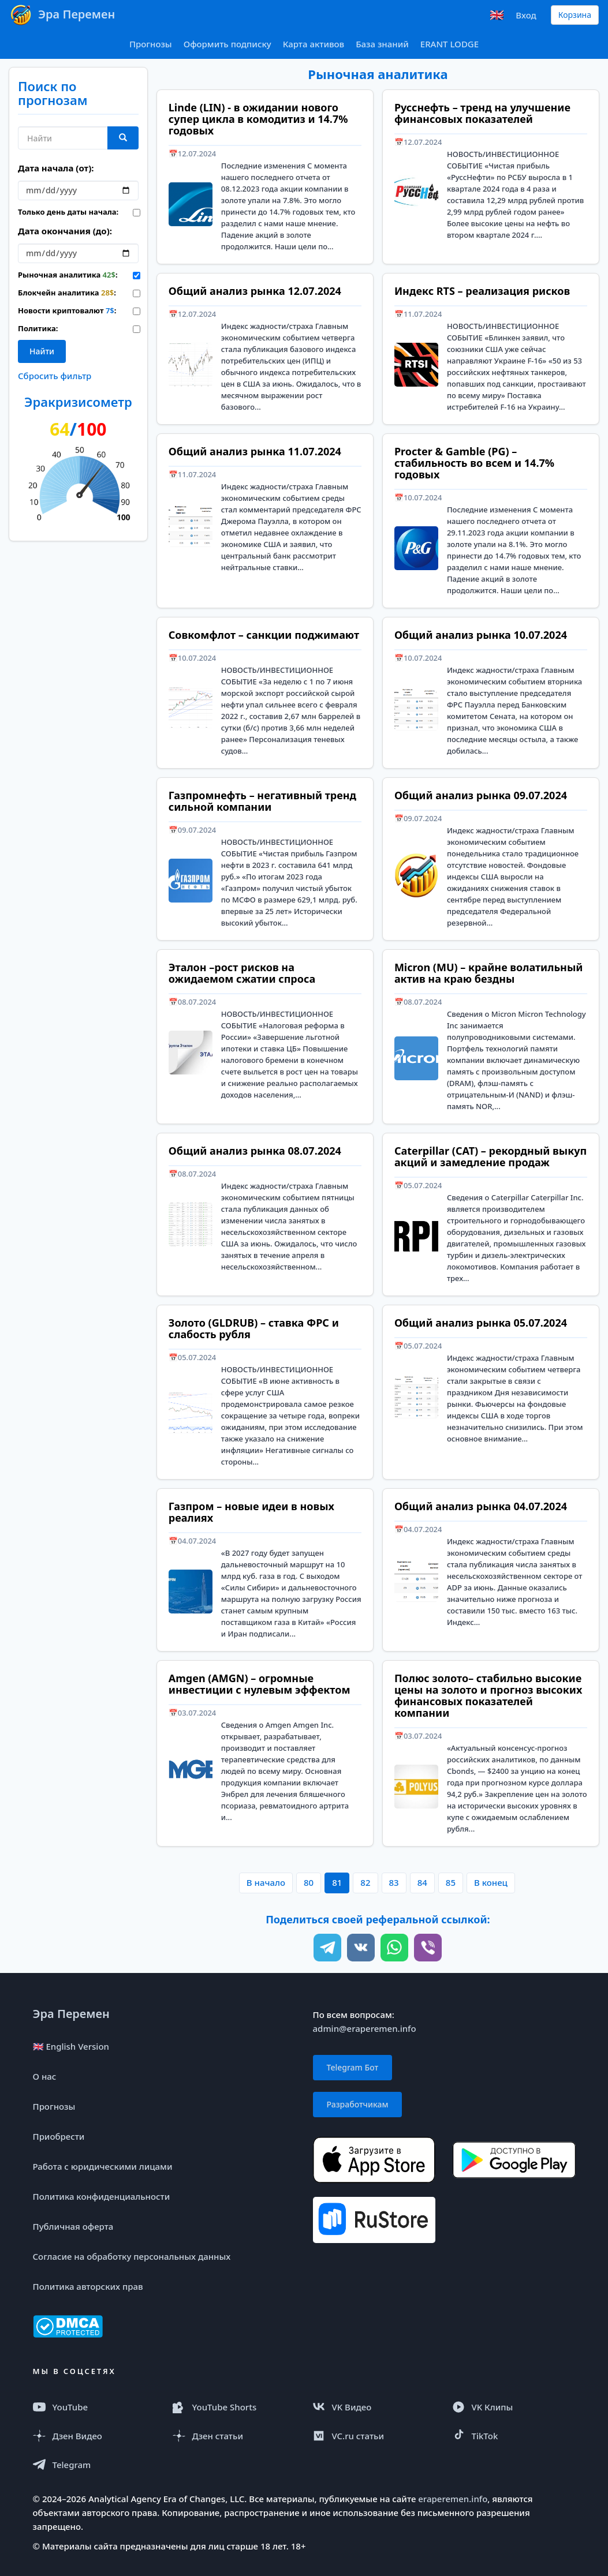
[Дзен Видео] (94, 2436)
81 (337, 1882)
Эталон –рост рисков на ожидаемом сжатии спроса (242, 972)
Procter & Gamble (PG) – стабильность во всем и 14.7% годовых (474, 462)
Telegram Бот (353, 2067)
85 (451, 1882)
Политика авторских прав (88, 2286)
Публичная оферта (73, 2226)
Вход (526, 15)
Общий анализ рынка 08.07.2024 (255, 1150)
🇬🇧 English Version (71, 2046)
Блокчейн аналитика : (66, 292)
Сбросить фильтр (54, 375)
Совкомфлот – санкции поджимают (264, 635)
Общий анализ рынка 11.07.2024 (255, 451)
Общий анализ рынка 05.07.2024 (480, 1322)
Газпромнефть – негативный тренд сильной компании (262, 801)
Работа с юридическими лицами (103, 2166)
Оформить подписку (227, 44)
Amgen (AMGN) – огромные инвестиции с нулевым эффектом (259, 1683)
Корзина (574, 14)
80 (309, 1882)
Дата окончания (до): (65, 231)
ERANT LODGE (449, 44)
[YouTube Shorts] (234, 2407)
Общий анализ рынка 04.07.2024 (480, 1506)
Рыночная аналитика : (66, 274)
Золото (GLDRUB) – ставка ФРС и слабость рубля (254, 1328)
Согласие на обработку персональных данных (132, 2256)
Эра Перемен (71, 2013)
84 (422, 1882)
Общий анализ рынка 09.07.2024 (480, 795)
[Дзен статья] (234, 2436)
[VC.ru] (374, 2436)
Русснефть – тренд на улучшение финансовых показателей (482, 113)
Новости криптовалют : (66, 310)
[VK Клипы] (514, 2407)
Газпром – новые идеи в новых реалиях (251, 1511)
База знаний (382, 44)
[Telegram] (94, 2464)
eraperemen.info (452, 2498)
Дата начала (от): (56, 168)
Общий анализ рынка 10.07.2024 (480, 635)
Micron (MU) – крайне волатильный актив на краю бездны (488, 972)
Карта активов (314, 44)
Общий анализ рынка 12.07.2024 (255, 291)
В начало (266, 1882)
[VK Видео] (374, 2407)
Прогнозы (150, 44)
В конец (491, 1882)
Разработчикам (358, 2104)
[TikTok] (514, 2436)
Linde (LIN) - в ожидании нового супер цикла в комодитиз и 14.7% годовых (258, 119)
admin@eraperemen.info (364, 2028)
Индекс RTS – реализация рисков (482, 291)
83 (394, 1882)
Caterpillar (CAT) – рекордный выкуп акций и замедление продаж (490, 1156)
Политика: (38, 328)
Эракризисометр (78, 401)
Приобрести (59, 2136)
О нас (45, 2076)
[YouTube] (94, 2407)
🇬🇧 (497, 15)
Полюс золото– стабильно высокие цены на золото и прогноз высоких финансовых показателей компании (488, 1695)
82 (365, 1882)
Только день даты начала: (66, 212)
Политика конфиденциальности (101, 2196)
